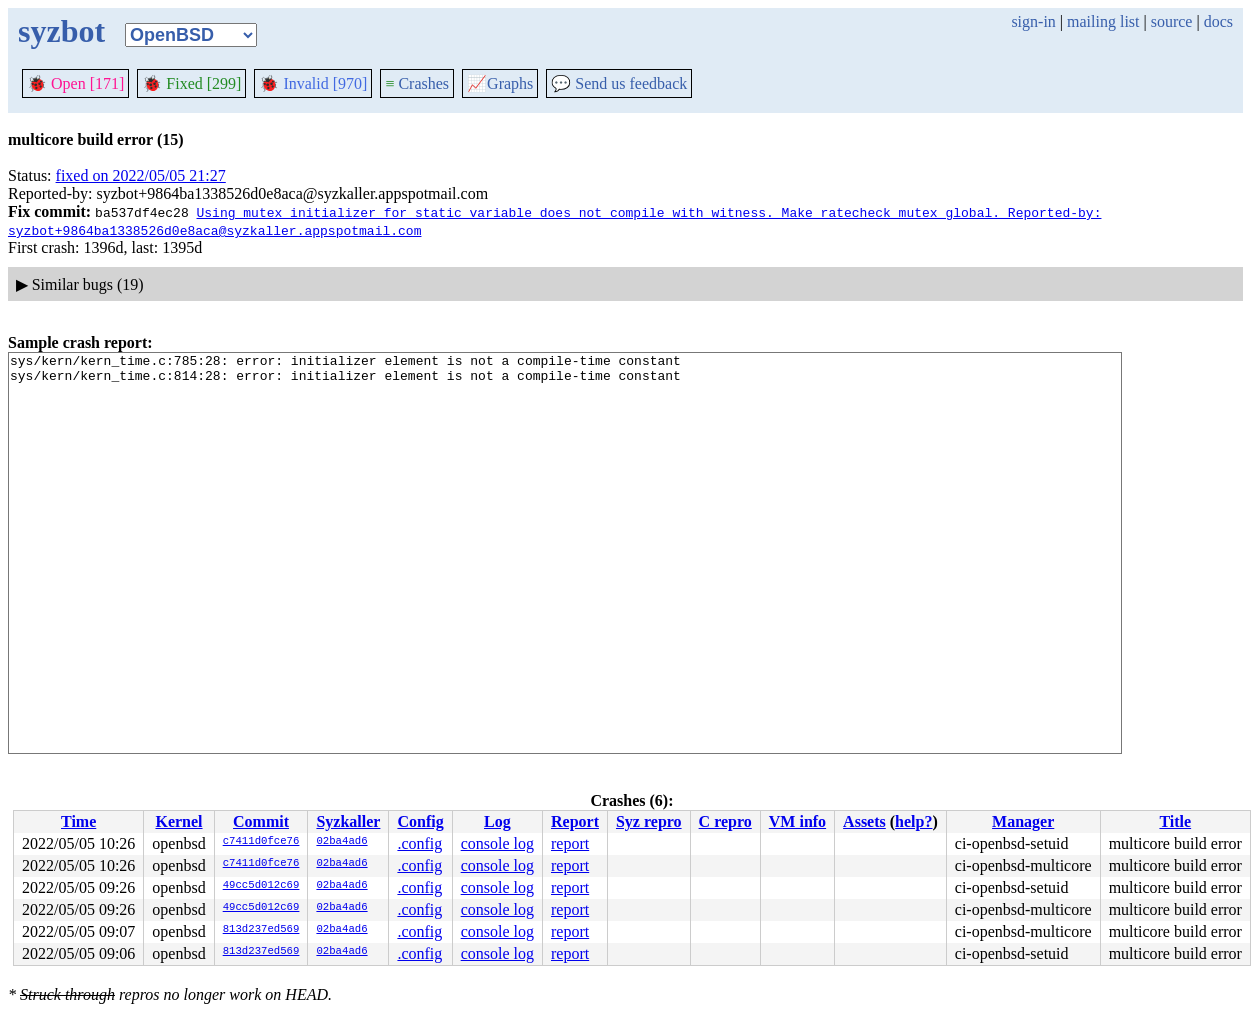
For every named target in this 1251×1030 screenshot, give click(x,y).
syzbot (61, 31)
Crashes (417, 83)
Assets (864, 821)
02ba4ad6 (341, 842)
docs (1218, 21)
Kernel (178, 821)
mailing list (1103, 21)
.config (419, 843)
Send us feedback (619, 83)
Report (575, 821)
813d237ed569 (261, 930)
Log (497, 821)
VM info (797, 821)
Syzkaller (348, 821)
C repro (725, 821)
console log (497, 843)
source (1172, 21)
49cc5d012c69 (261, 886)
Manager (1023, 821)
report (570, 843)
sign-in (1033, 21)
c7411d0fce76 (261, 842)
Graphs (500, 83)
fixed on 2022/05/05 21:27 (141, 175)
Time (78, 821)
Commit (261, 821)
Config (420, 821)
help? (913, 821)
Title (1175, 821)
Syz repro (649, 821)
